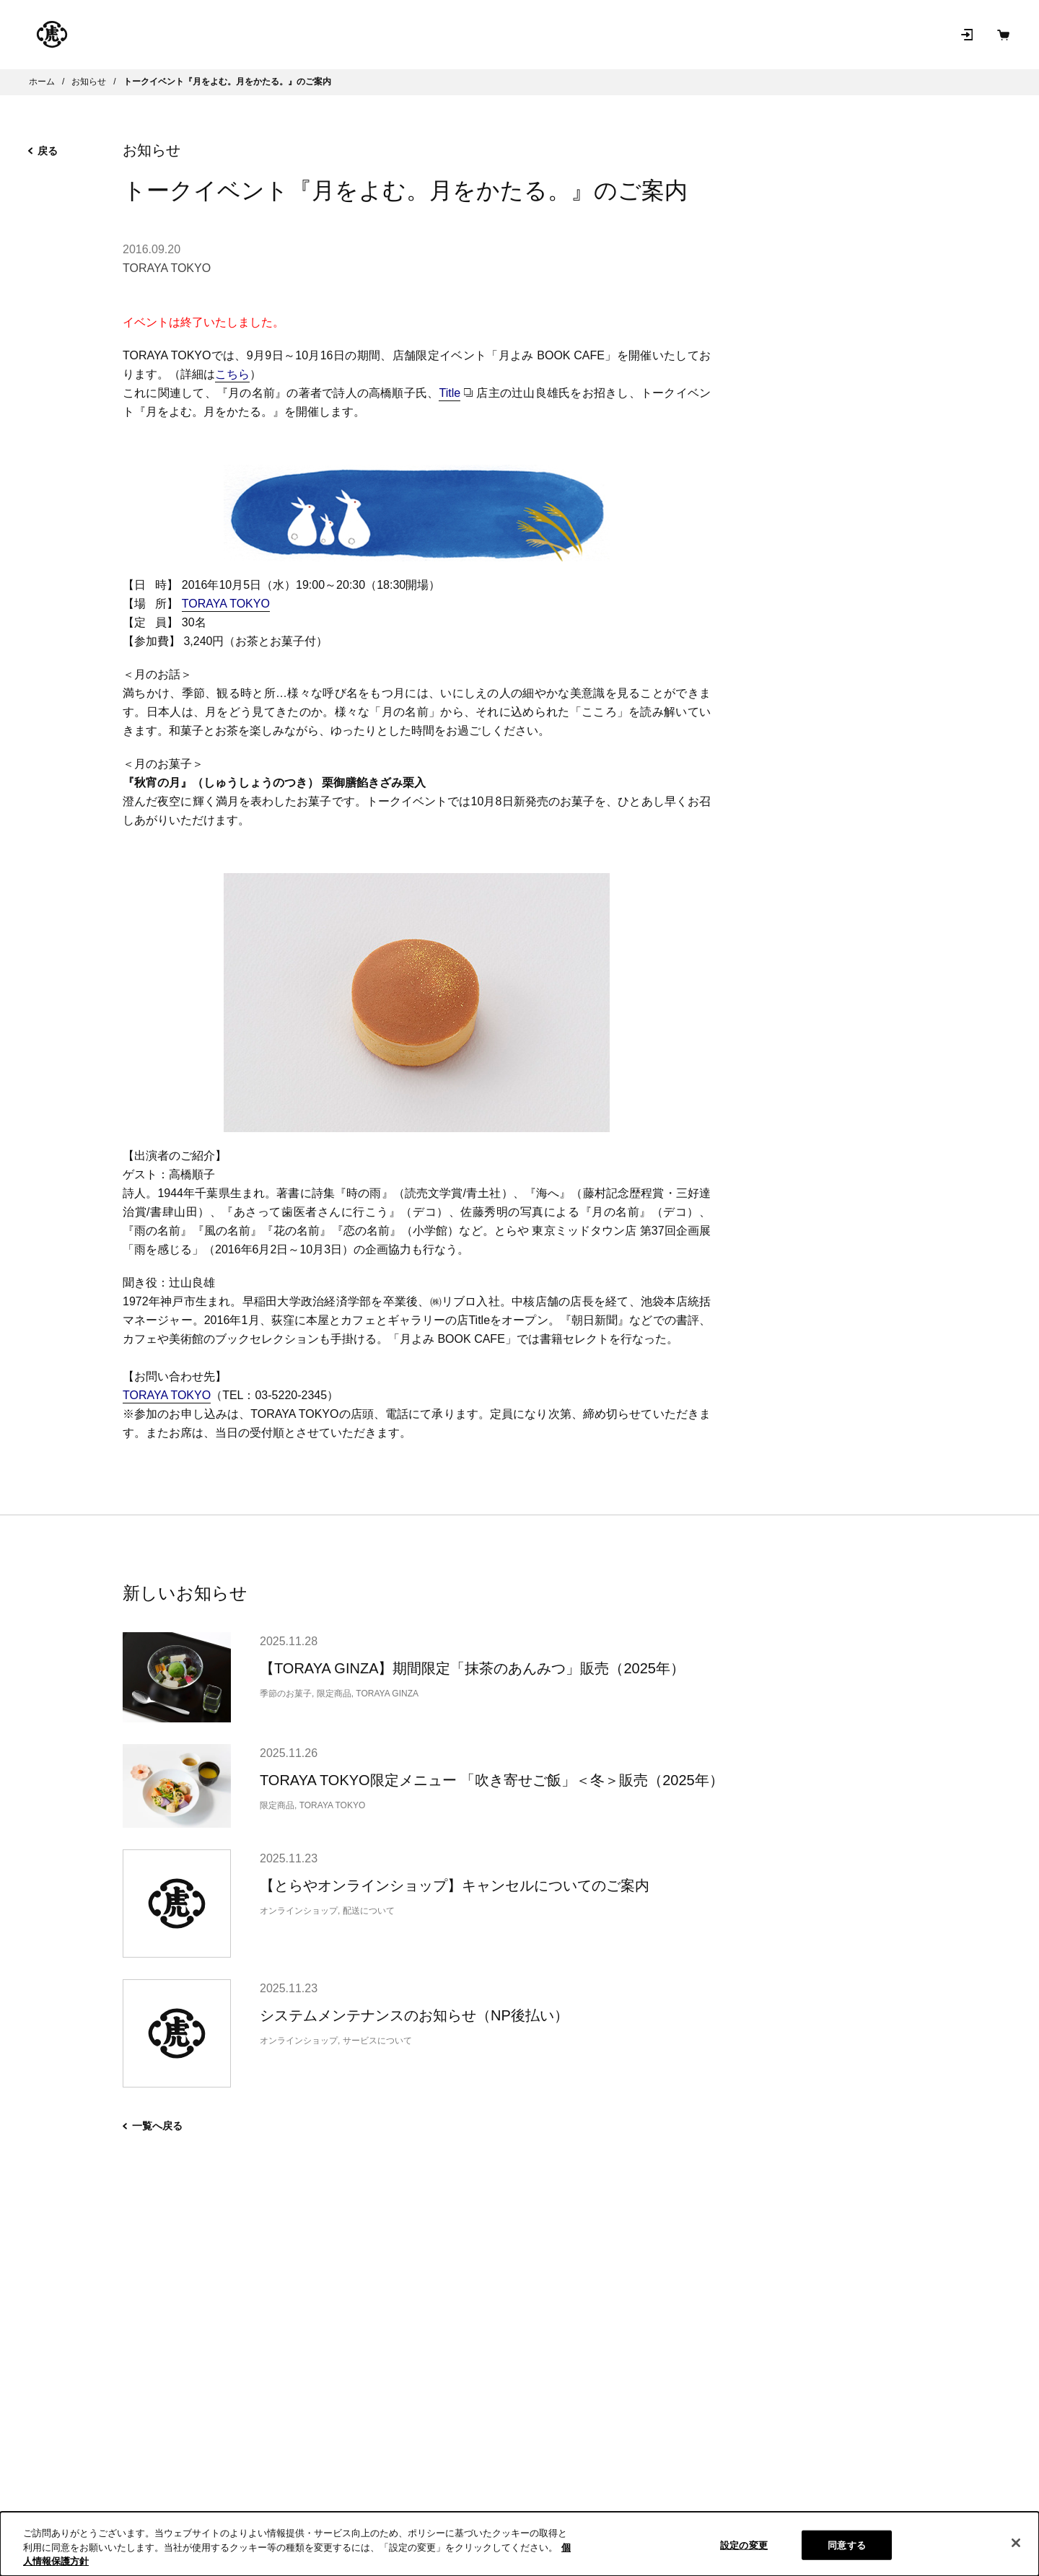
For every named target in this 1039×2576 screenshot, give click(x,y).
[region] (519, 2544)
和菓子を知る (586, 34)
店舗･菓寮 (390, 34)
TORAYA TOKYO (167, 268)
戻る (43, 151)
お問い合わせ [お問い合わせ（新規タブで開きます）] (756, 34)
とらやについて (483, 34)
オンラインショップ (273, 34)
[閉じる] (1016, 2543)
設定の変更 (744, 2544)
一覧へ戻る (153, 2126)
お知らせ (671, 34)
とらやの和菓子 (141, 34)
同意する (847, 2544)
